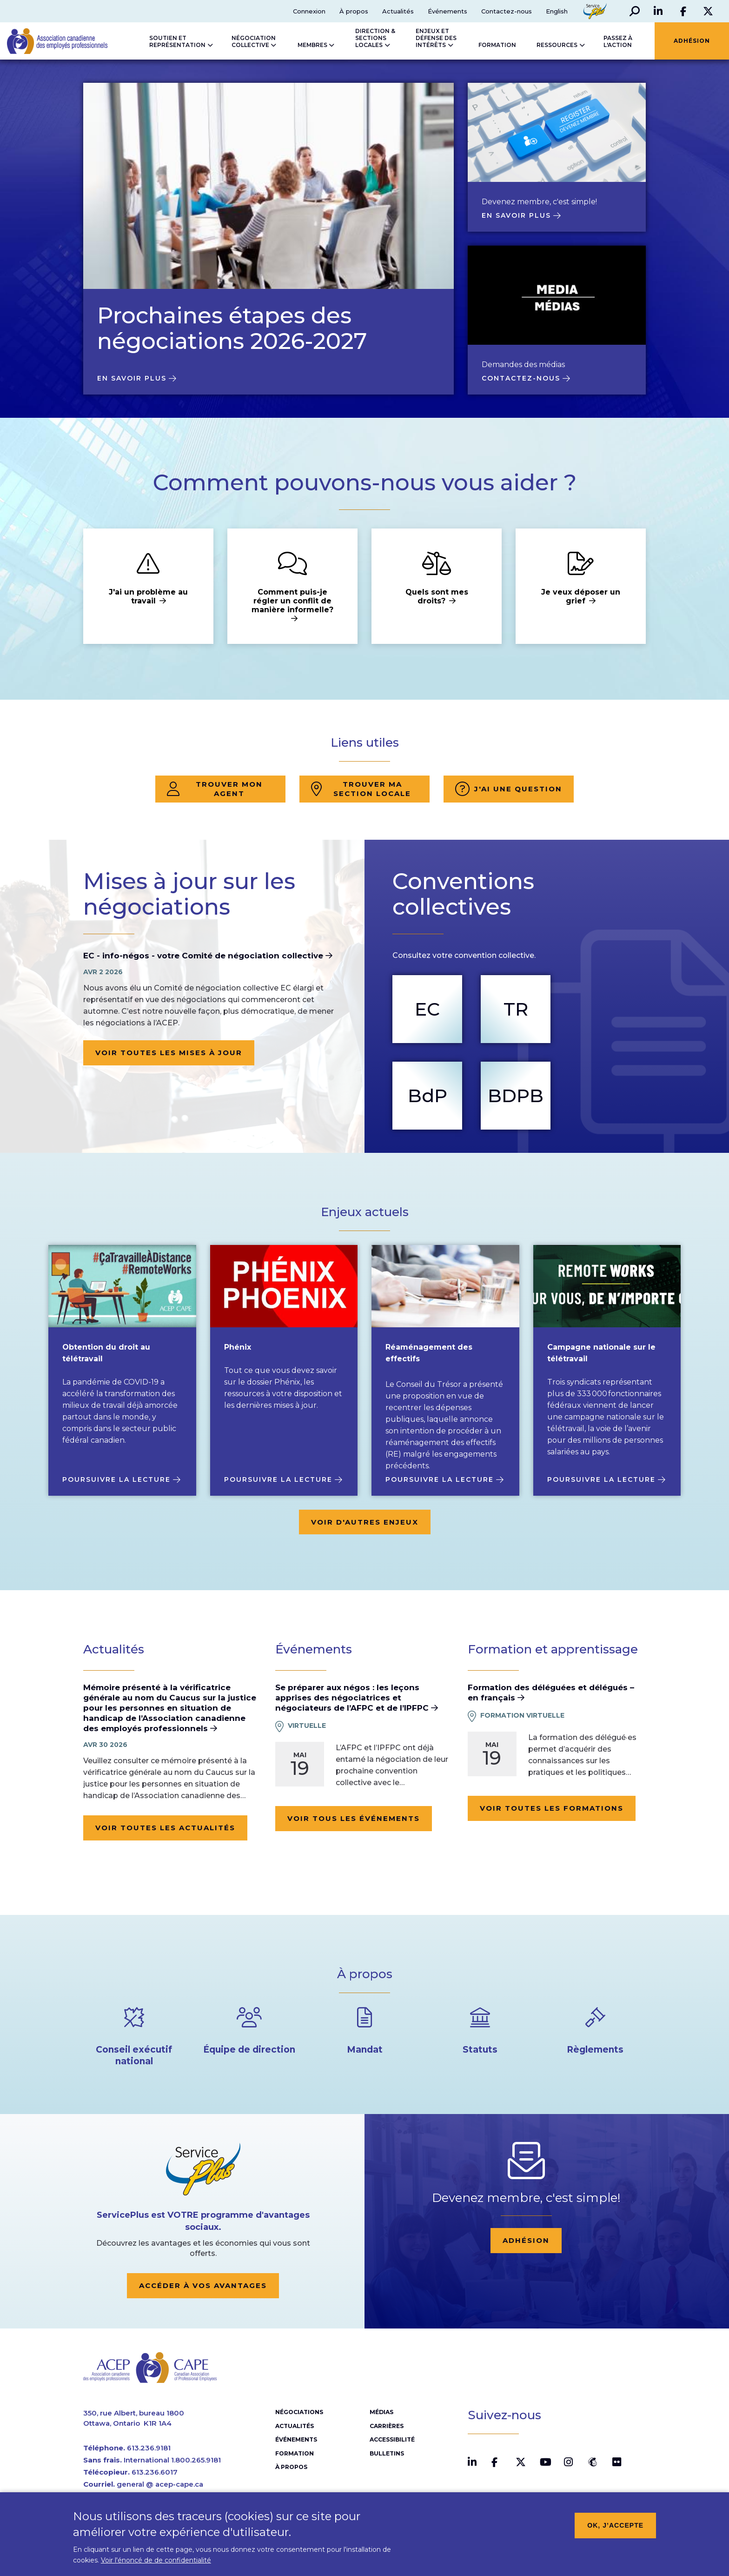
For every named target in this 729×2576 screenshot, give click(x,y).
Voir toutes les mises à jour (168, 1052)
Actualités (397, 11)
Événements (447, 11)
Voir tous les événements (353, 1818)
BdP (427, 1095)
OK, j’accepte (615, 2525)
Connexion (308, 11)
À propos (353, 11)
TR (515, 1008)
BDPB (515, 1095)
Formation (294, 2454)
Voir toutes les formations (551, 1808)
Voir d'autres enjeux (364, 1522)
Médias (381, 2413)
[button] (634, 11)
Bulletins (387, 2454)
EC (427, 1008)
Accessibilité (392, 2440)
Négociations (299, 2413)
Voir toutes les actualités (165, 1827)
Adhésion (526, 2240)
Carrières (387, 2426)
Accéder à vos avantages (203, 2285)
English (556, 11)
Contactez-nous (506, 11)
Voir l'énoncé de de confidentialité (156, 2560)
